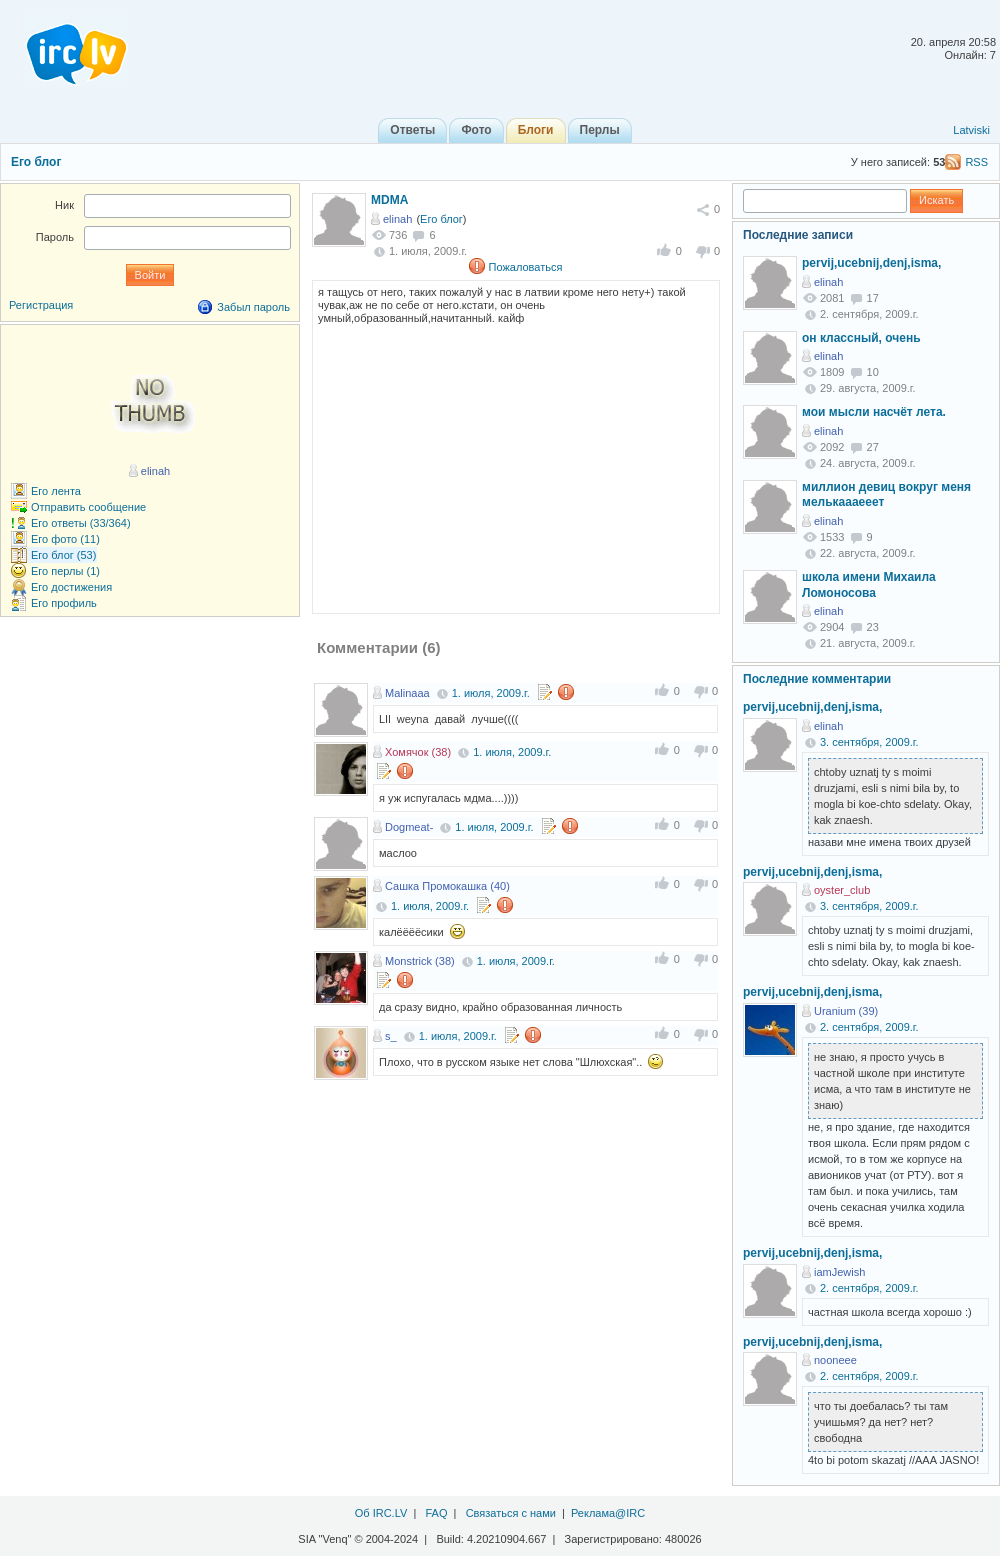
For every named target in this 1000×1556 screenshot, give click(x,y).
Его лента (56, 491)
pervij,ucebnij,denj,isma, (871, 263)
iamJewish (839, 1272)
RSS (976, 162)
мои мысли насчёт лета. (874, 412)
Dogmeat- (409, 827)
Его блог (36, 162)
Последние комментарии (817, 679)
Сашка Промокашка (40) (447, 886)
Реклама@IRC (608, 1513)
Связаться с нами (511, 1513)
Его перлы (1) (65, 571)
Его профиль (64, 603)
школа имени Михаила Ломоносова (869, 585)
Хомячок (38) (418, 752)
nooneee (835, 1360)
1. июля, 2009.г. (491, 693)
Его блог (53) (63, 555)
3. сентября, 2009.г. (869, 742)
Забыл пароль (253, 307)
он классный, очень (861, 338)
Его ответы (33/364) (81, 523)
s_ (391, 1036)
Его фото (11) (65, 539)
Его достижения (71, 587)
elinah (397, 219)
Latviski (971, 130)
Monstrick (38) (420, 961)
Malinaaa (407, 693)
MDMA (389, 200)
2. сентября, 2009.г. (869, 1027)
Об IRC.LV (381, 1513)
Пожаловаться (526, 267)
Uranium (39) (846, 1011)
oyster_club (842, 890)
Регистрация (41, 305)
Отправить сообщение (88, 507)
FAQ (436, 1513)
